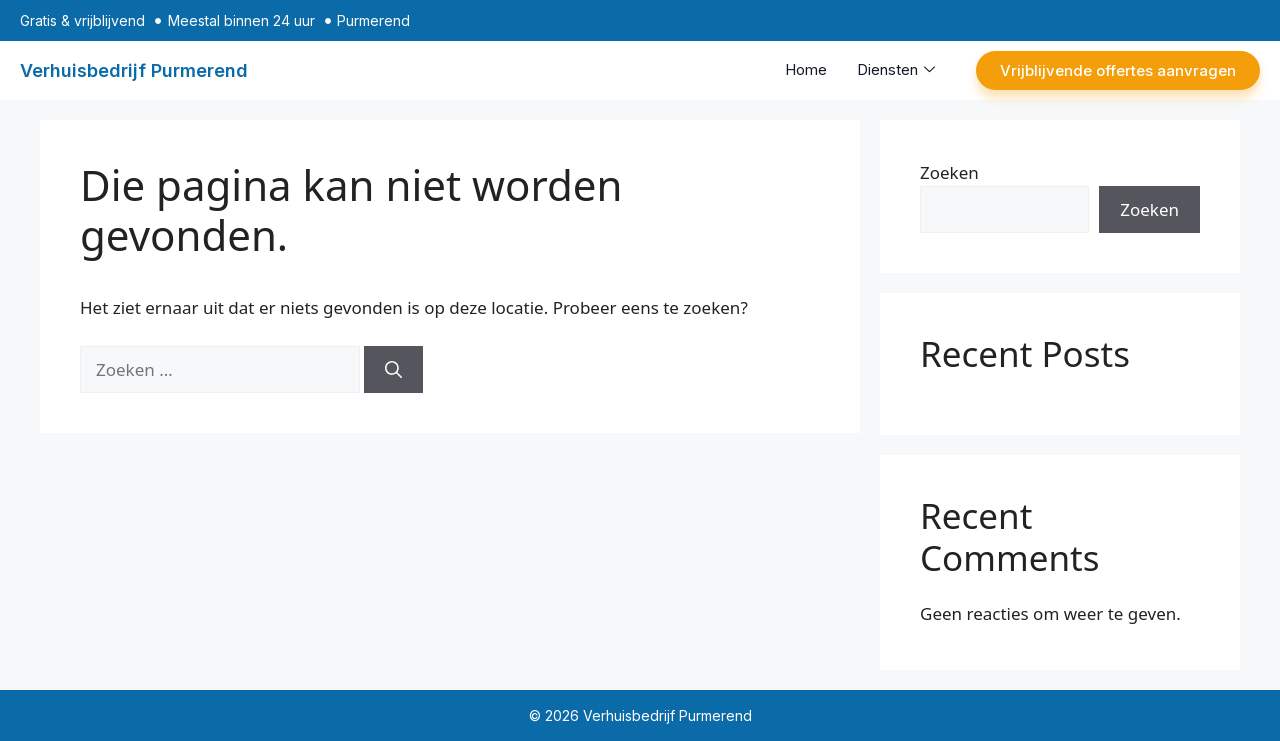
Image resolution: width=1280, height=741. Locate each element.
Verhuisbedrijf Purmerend (134, 70)
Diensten (896, 69)
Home (806, 69)
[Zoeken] (393, 370)
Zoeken (949, 172)
